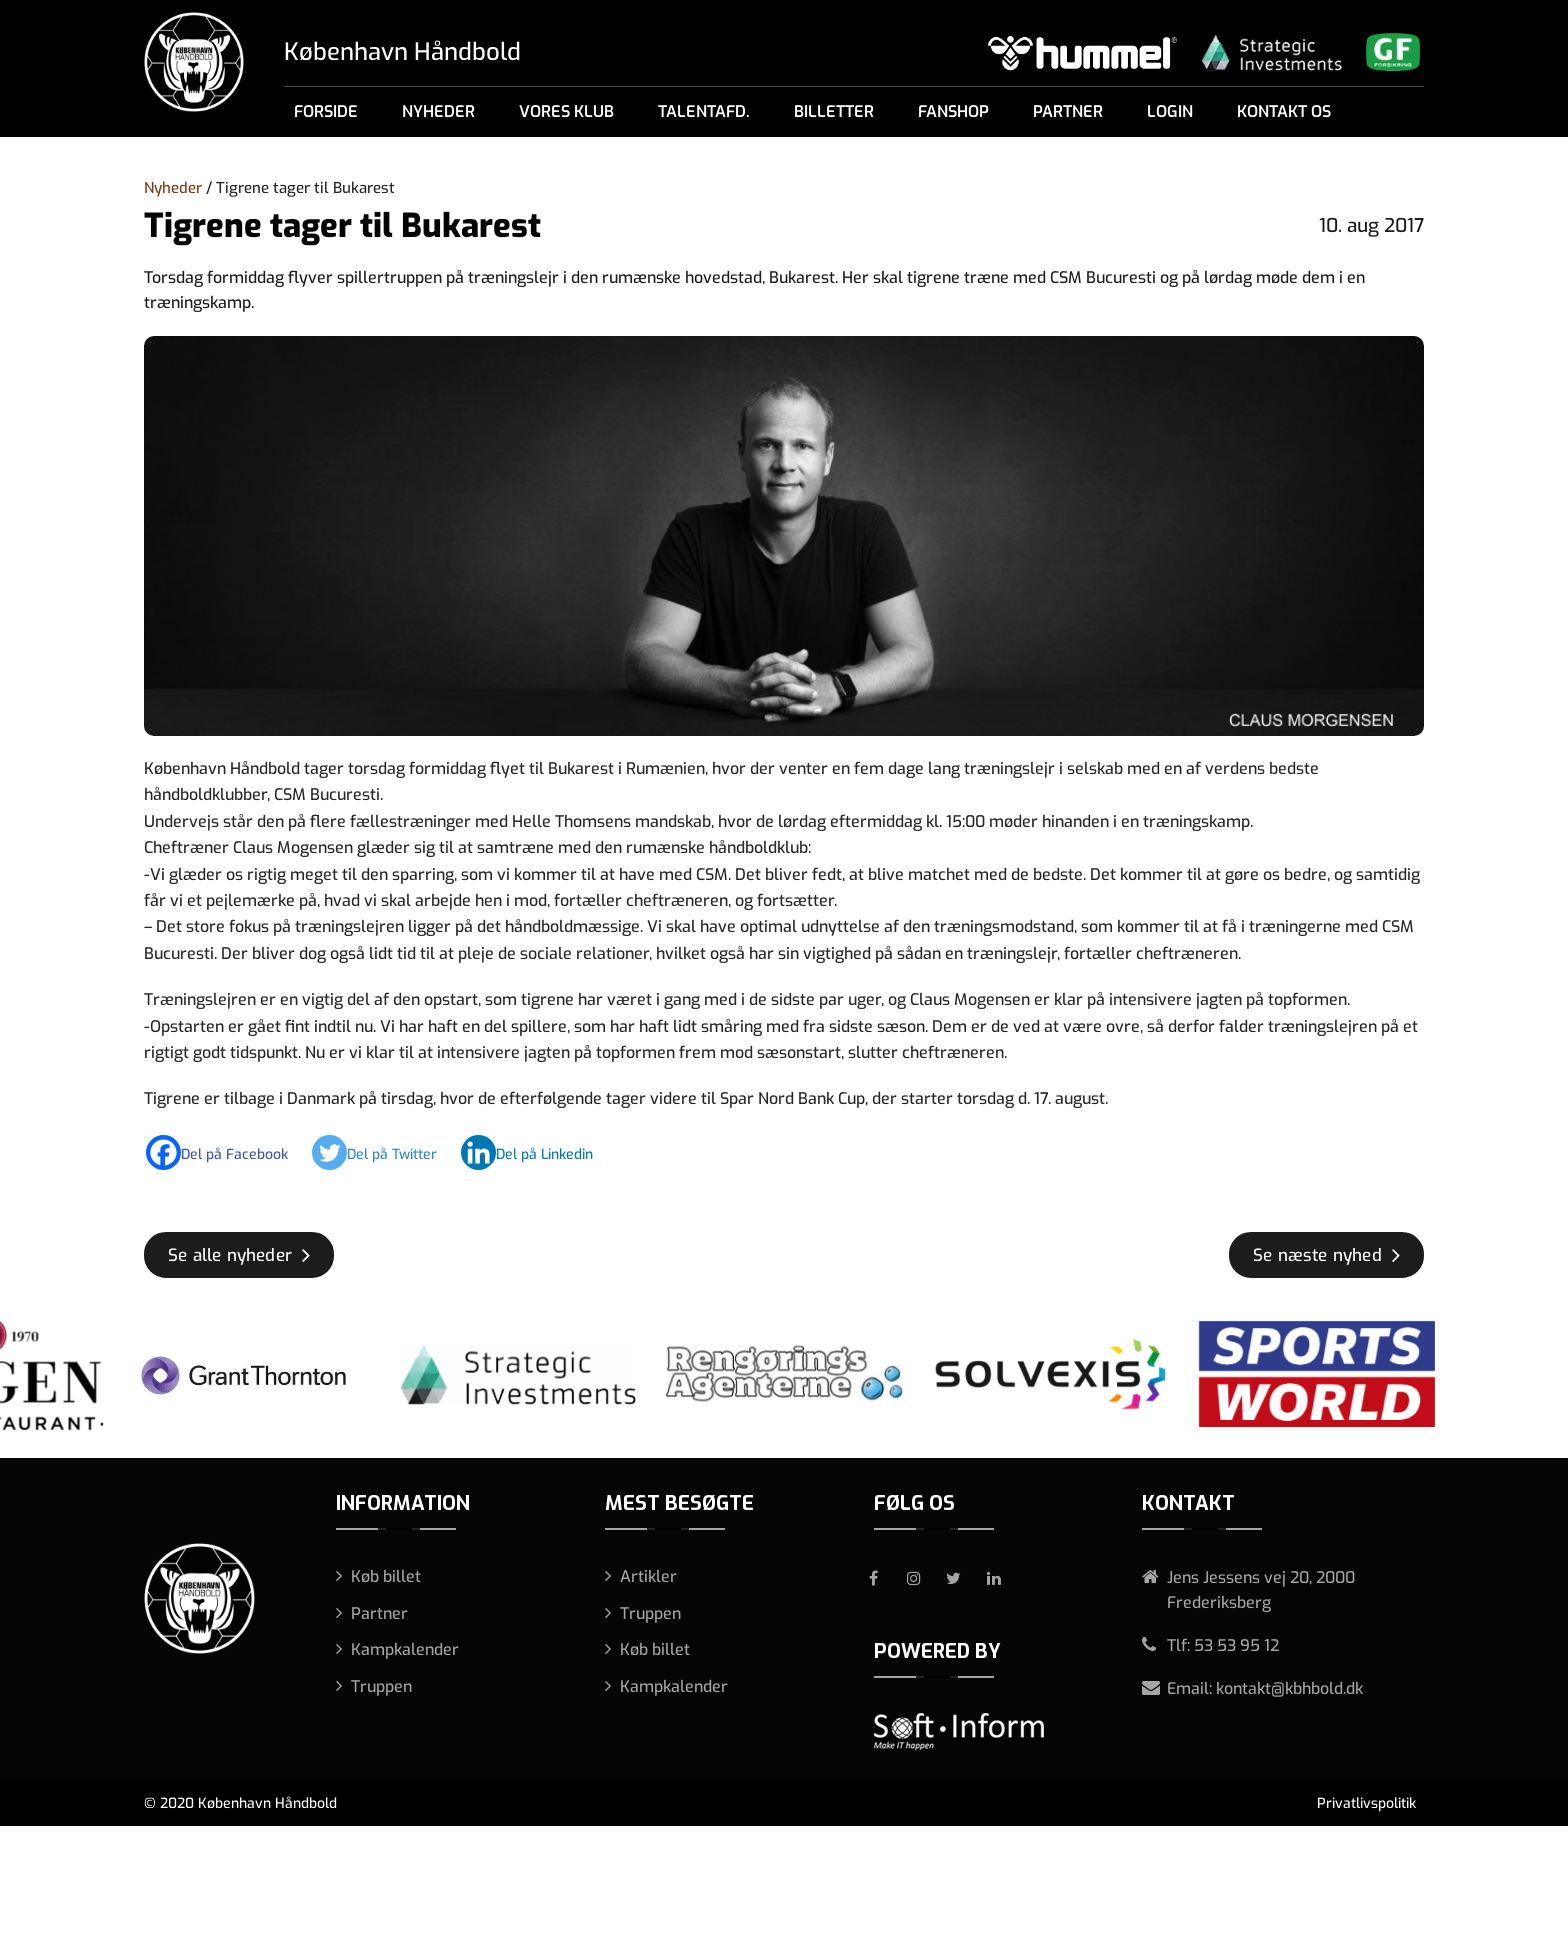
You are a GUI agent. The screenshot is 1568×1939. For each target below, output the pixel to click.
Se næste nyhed (1317, 1255)
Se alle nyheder (230, 1255)
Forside (326, 111)
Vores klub (566, 111)
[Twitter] (384, 1152)
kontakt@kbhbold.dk (1289, 1688)
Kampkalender (405, 1649)
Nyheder (438, 111)
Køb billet (386, 1576)
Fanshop (953, 111)
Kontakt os (1284, 111)
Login (1170, 111)
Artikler (648, 1576)
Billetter (834, 111)
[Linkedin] (537, 1152)
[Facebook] (227, 1152)
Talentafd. (704, 111)
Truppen (381, 1686)
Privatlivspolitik (1366, 1803)
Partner (1068, 111)
